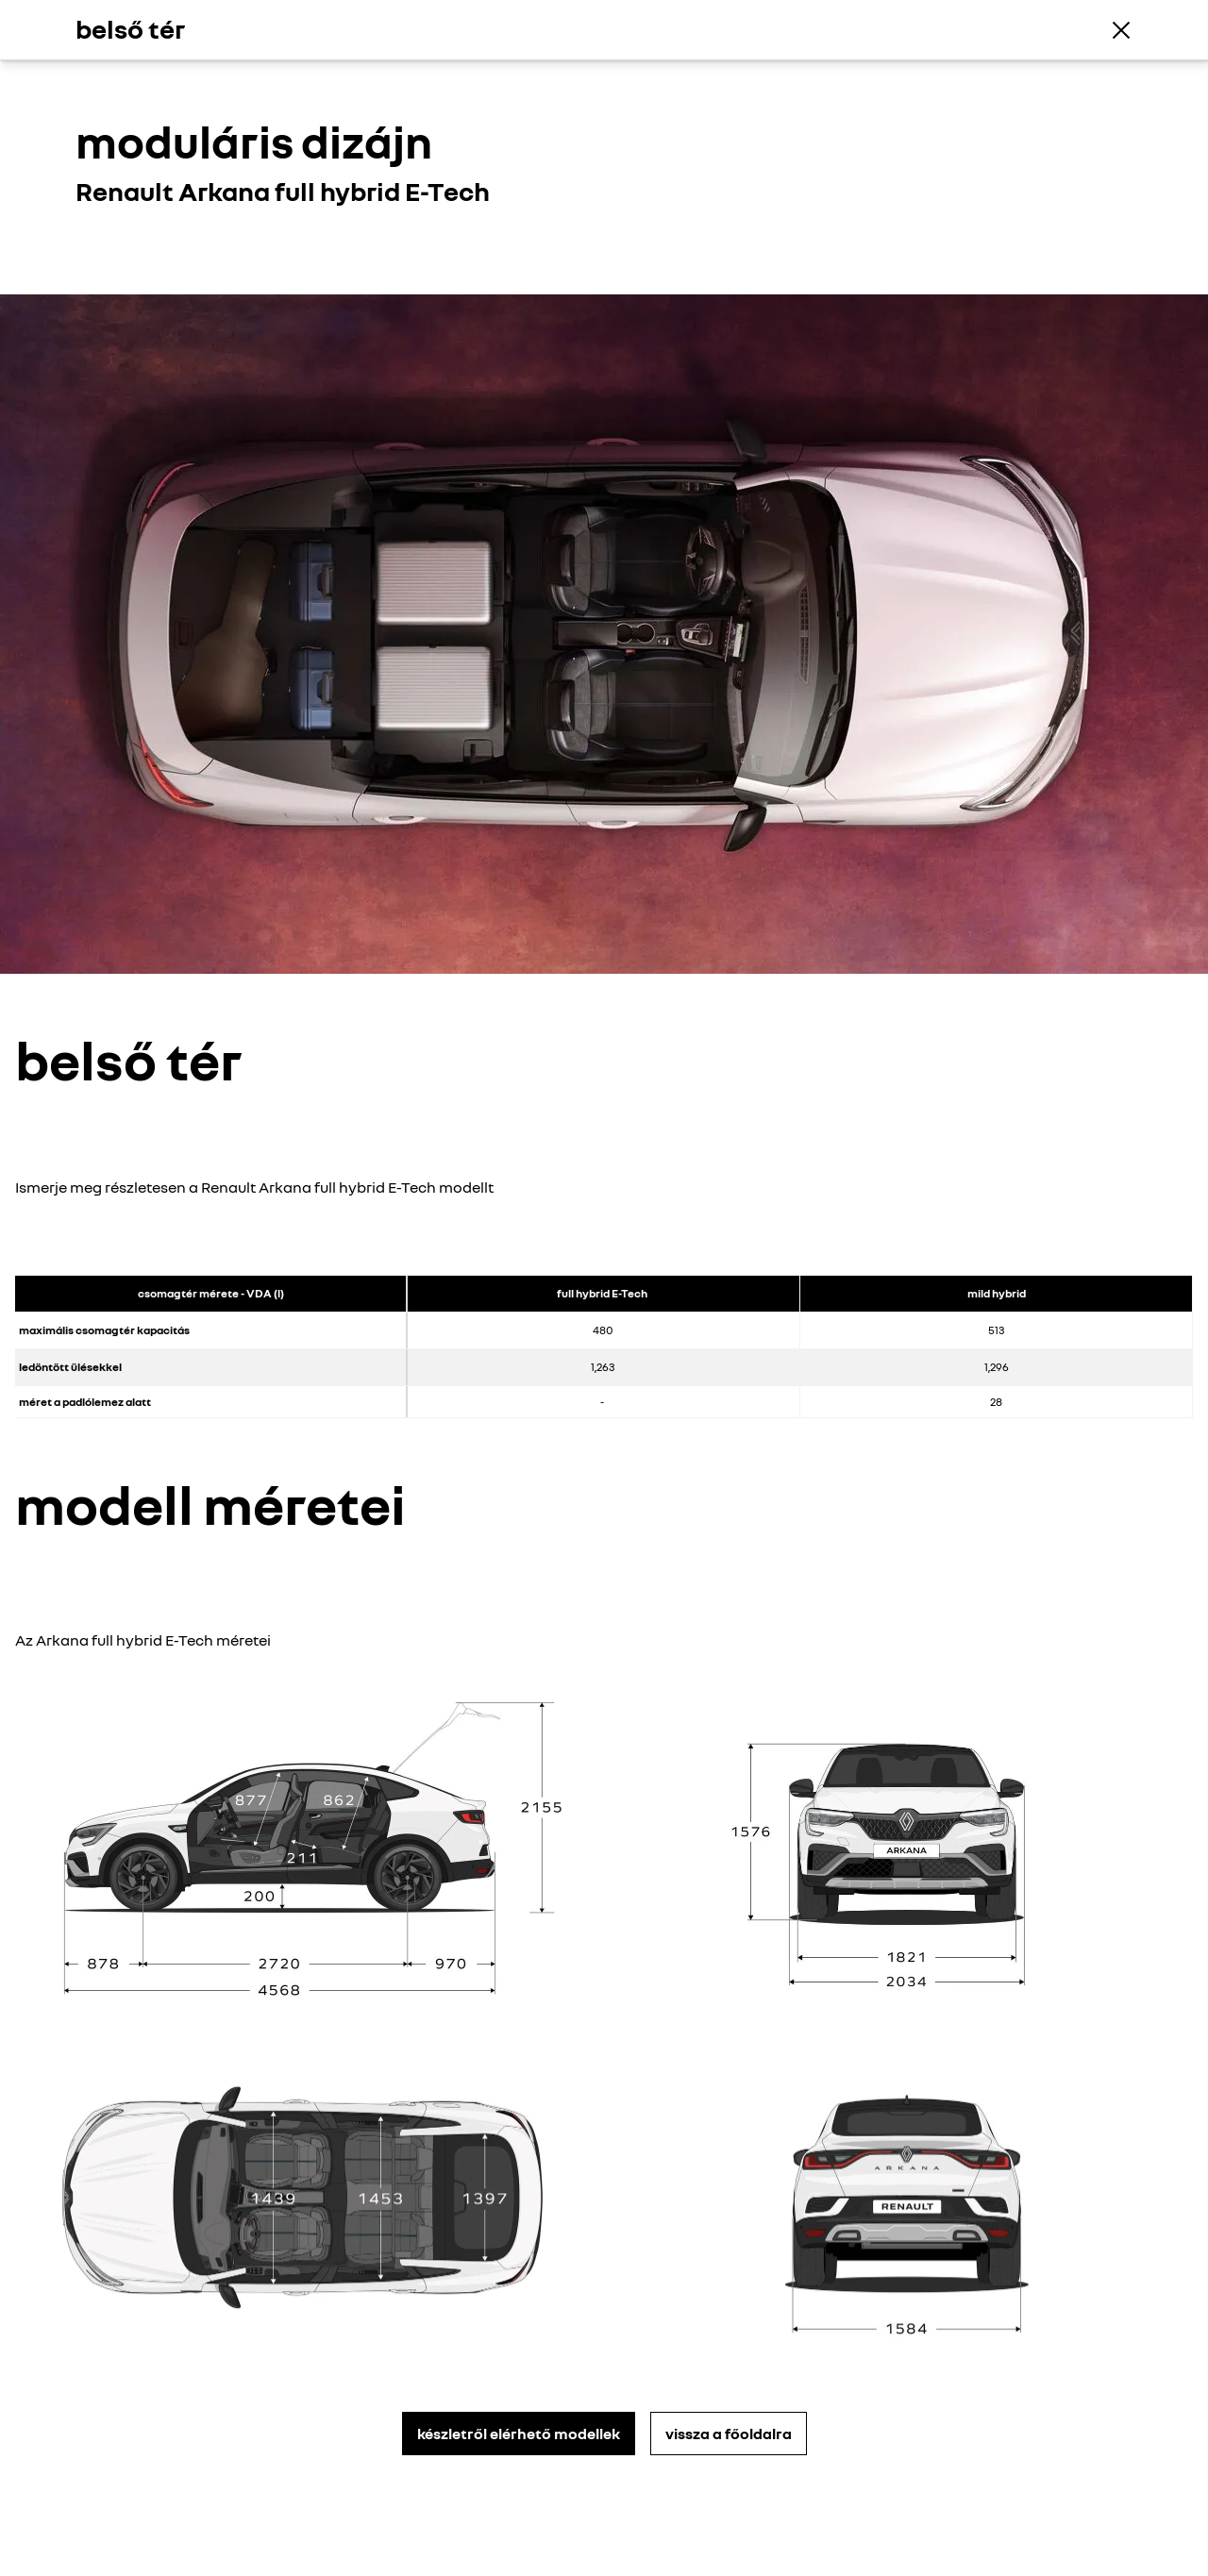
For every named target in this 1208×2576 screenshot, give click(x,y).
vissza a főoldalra (728, 2433)
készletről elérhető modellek (518, 2433)
